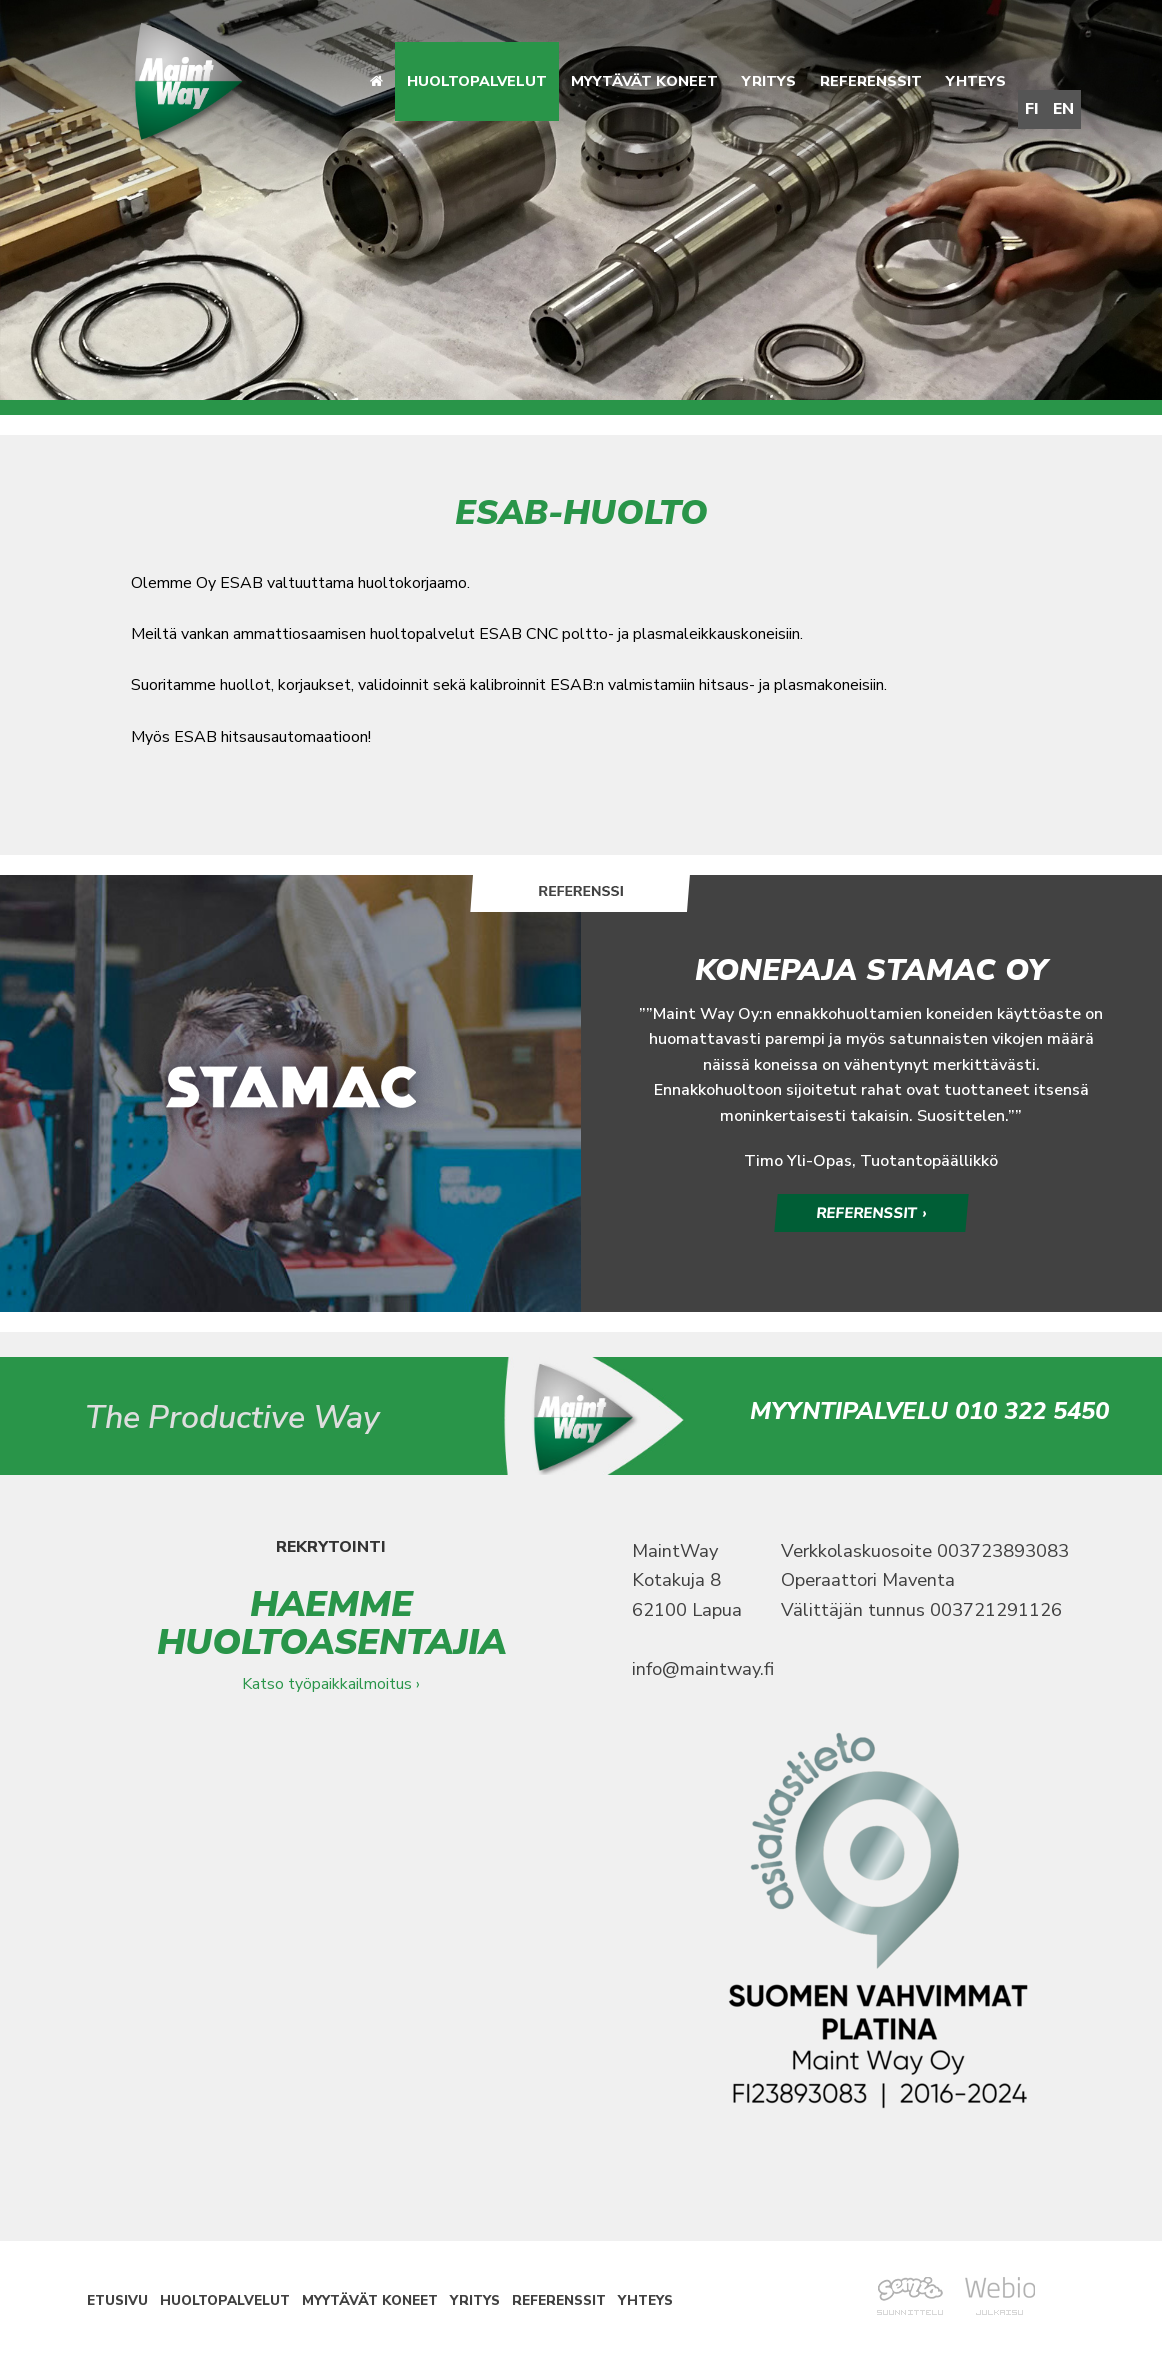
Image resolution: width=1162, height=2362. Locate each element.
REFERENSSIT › (872, 1213)
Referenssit (871, 81)
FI (1032, 109)
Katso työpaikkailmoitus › (331, 1685)
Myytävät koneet (644, 81)
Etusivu (117, 2302)
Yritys (769, 81)
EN (1063, 109)
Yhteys (976, 81)
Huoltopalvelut (477, 81)
